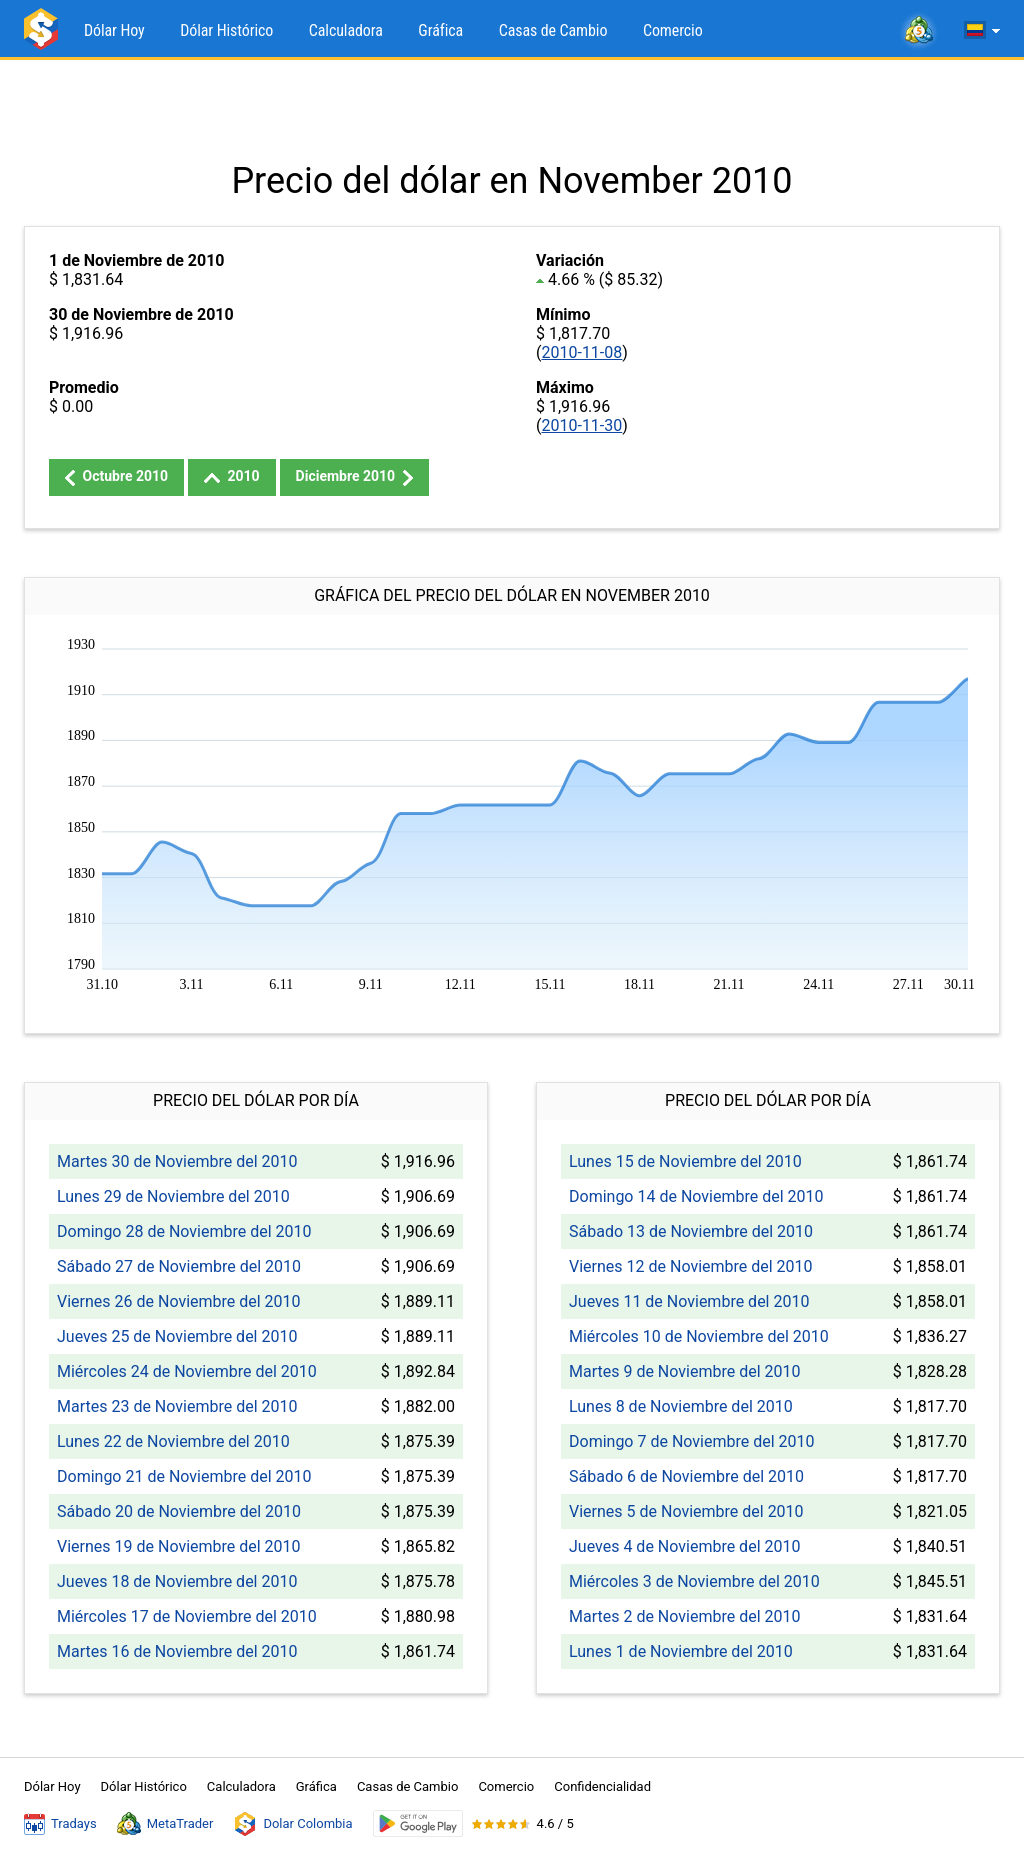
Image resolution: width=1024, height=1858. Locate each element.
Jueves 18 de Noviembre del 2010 (177, 1581)
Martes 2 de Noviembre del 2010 (685, 1616)
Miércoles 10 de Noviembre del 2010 (699, 1336)
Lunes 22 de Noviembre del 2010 (173, 1441)
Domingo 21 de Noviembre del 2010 (184, 1476)
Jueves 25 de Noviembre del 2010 (177, 1336)
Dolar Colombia (292, 1824)
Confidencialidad (602, 1786)
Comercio (673, 30)
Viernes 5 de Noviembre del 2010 (686, 1511)
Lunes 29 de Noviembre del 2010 (173, 1196)
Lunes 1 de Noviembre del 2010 (681, 1651)
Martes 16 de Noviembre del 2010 (177, 1651)
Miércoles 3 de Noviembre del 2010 (694, 1581)
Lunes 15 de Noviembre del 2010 (685, 1161)
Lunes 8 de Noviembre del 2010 (681, 1406)
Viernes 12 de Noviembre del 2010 (691, 1266)
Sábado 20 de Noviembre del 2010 (179, 1511)
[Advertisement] (512, 110)
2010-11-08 (581, 352)
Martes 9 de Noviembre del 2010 (685, 1371)
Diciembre (354, 477)
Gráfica (440, 30)
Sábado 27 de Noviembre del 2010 (179, 1266)
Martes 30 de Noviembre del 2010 (177, 1161)
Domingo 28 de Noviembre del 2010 (184, 1231)
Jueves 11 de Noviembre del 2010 (689, 1301)
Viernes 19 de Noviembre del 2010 (179, 1546)
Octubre (116, 477)
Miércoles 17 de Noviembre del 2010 (187, 1616)
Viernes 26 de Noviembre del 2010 (179, 1301)
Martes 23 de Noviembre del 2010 (177, 1406)
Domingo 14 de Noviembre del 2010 (696, 1196)
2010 (232, 476)
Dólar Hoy (114, 30)
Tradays (60, 1824)
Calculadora (346, 30)
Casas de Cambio (553, 30)
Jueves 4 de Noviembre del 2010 (684, 1546)
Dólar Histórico (226, 30)
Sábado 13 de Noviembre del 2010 (691, 1231)
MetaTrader (165, 1824)
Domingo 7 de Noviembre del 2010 (692, 1441)
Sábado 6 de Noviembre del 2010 (686, 1476)
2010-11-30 (581, 425)
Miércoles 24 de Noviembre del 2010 (187, 1371)
